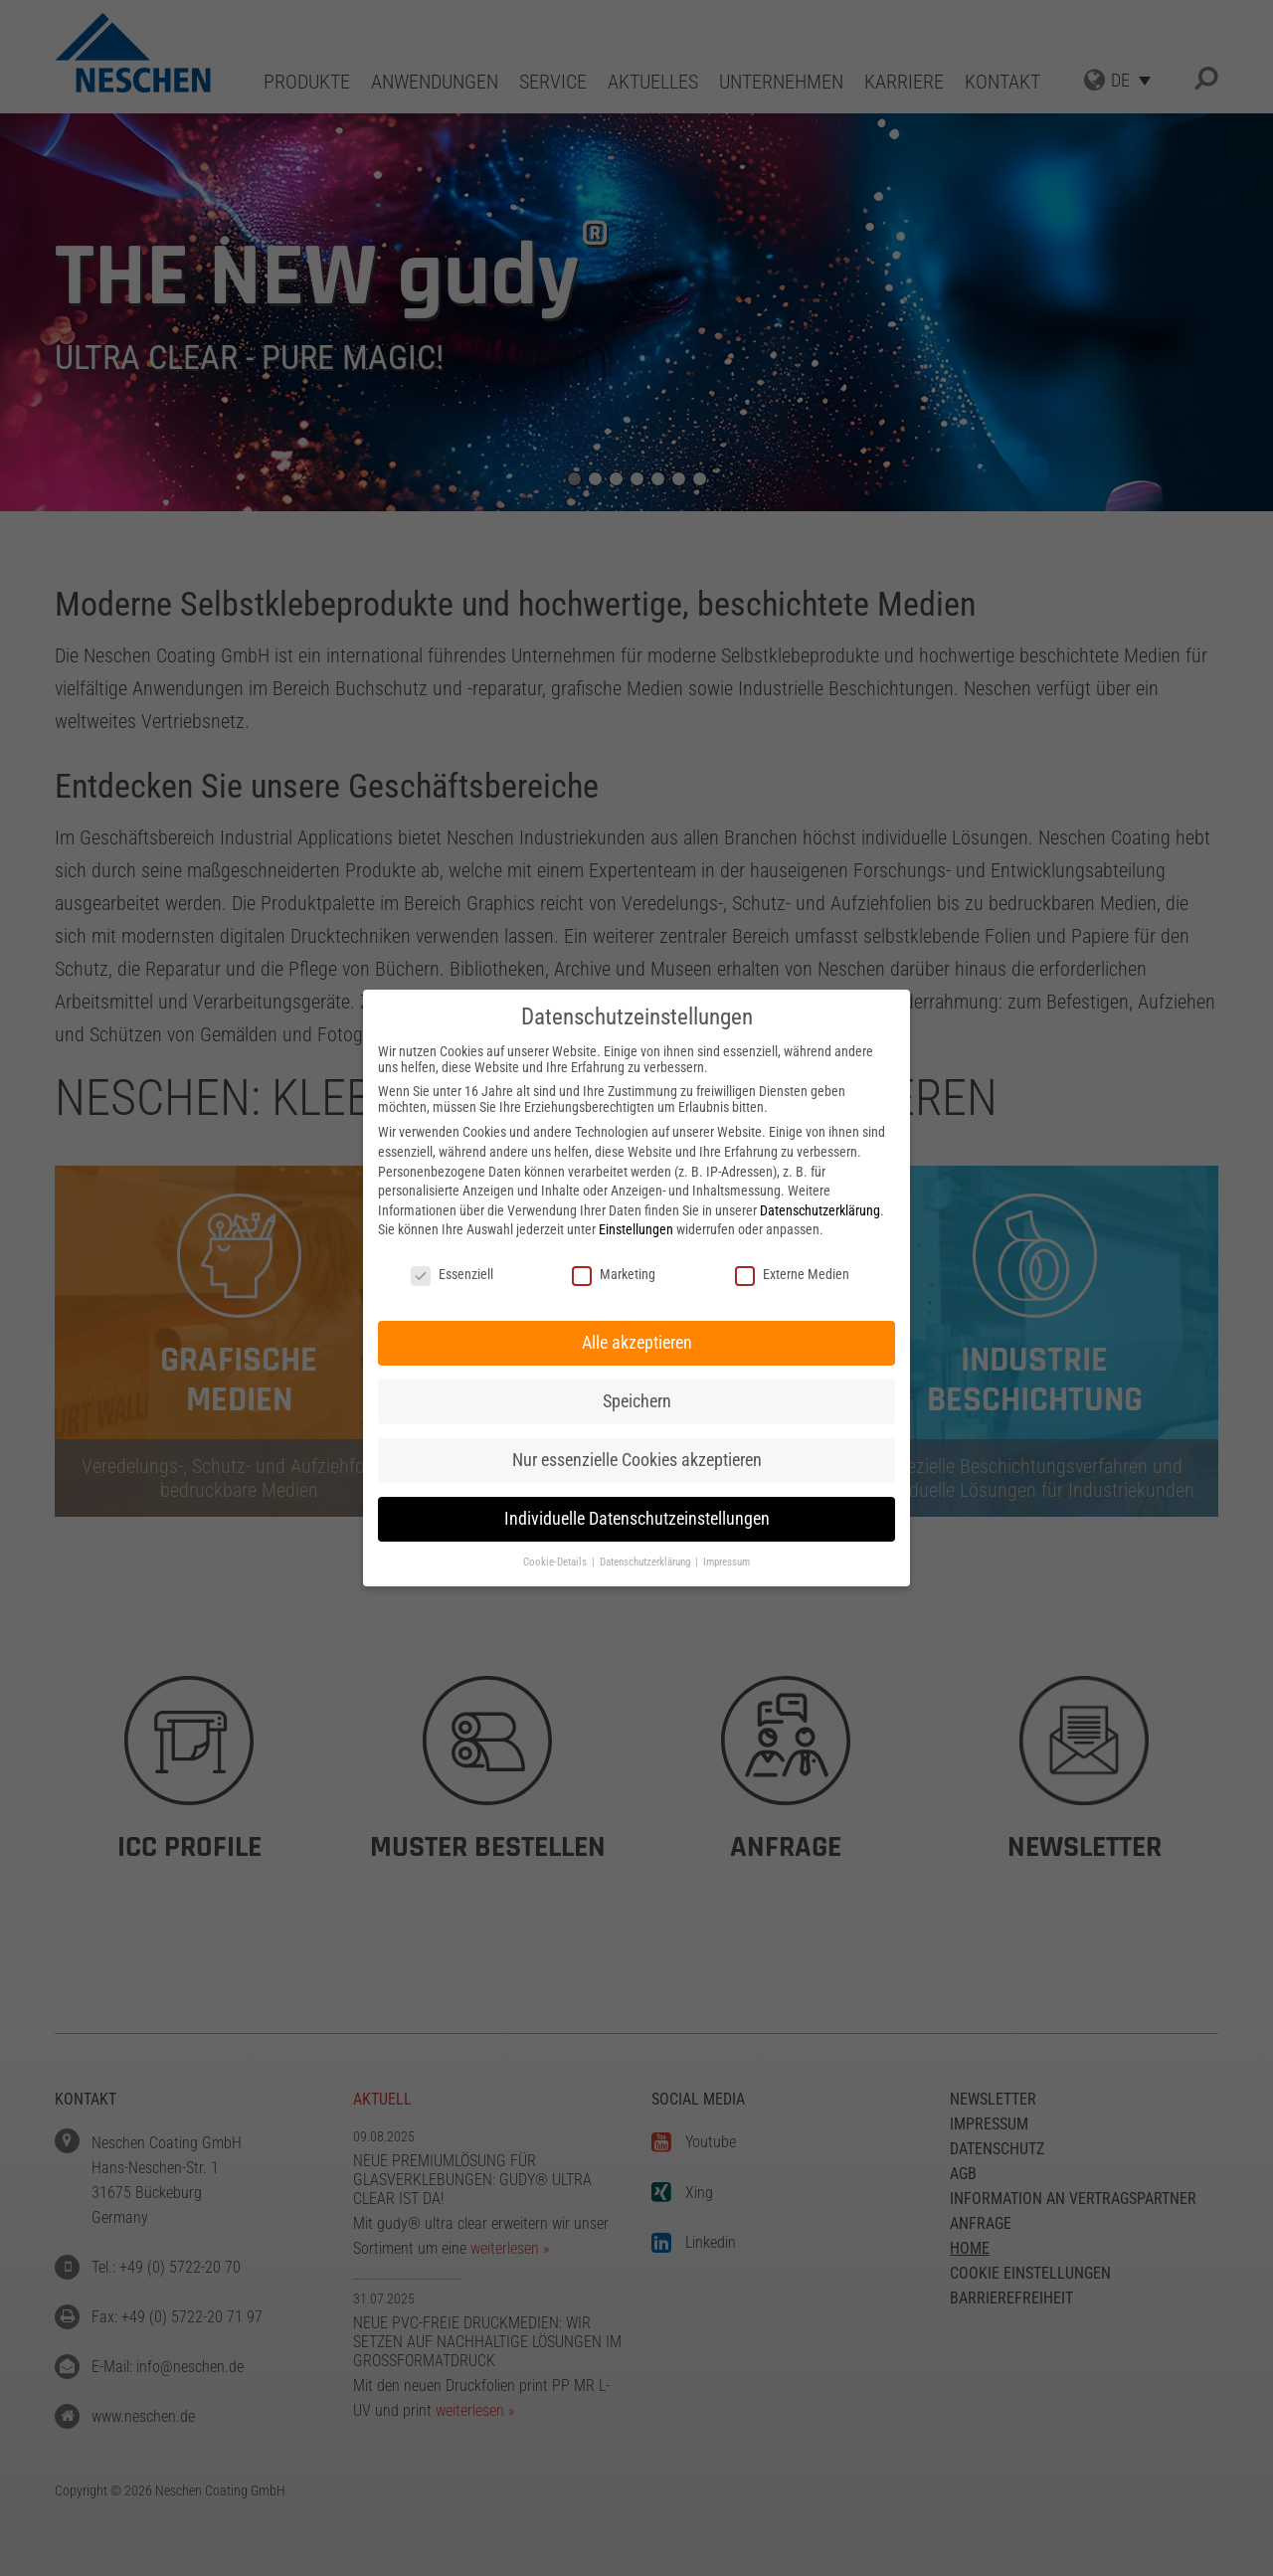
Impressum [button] (726, 1562)
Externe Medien (792, 1274)
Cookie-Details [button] (556, 1562)
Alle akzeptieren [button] (637, 1343)
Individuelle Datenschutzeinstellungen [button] (637, 1519)
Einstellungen (636, 1229)
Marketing (613, 1274)
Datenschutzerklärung (820, 1210)
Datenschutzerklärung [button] (646, 1562)
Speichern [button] (637, 1401)
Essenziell (452, 1274)
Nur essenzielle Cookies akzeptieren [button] (637, 1460)
